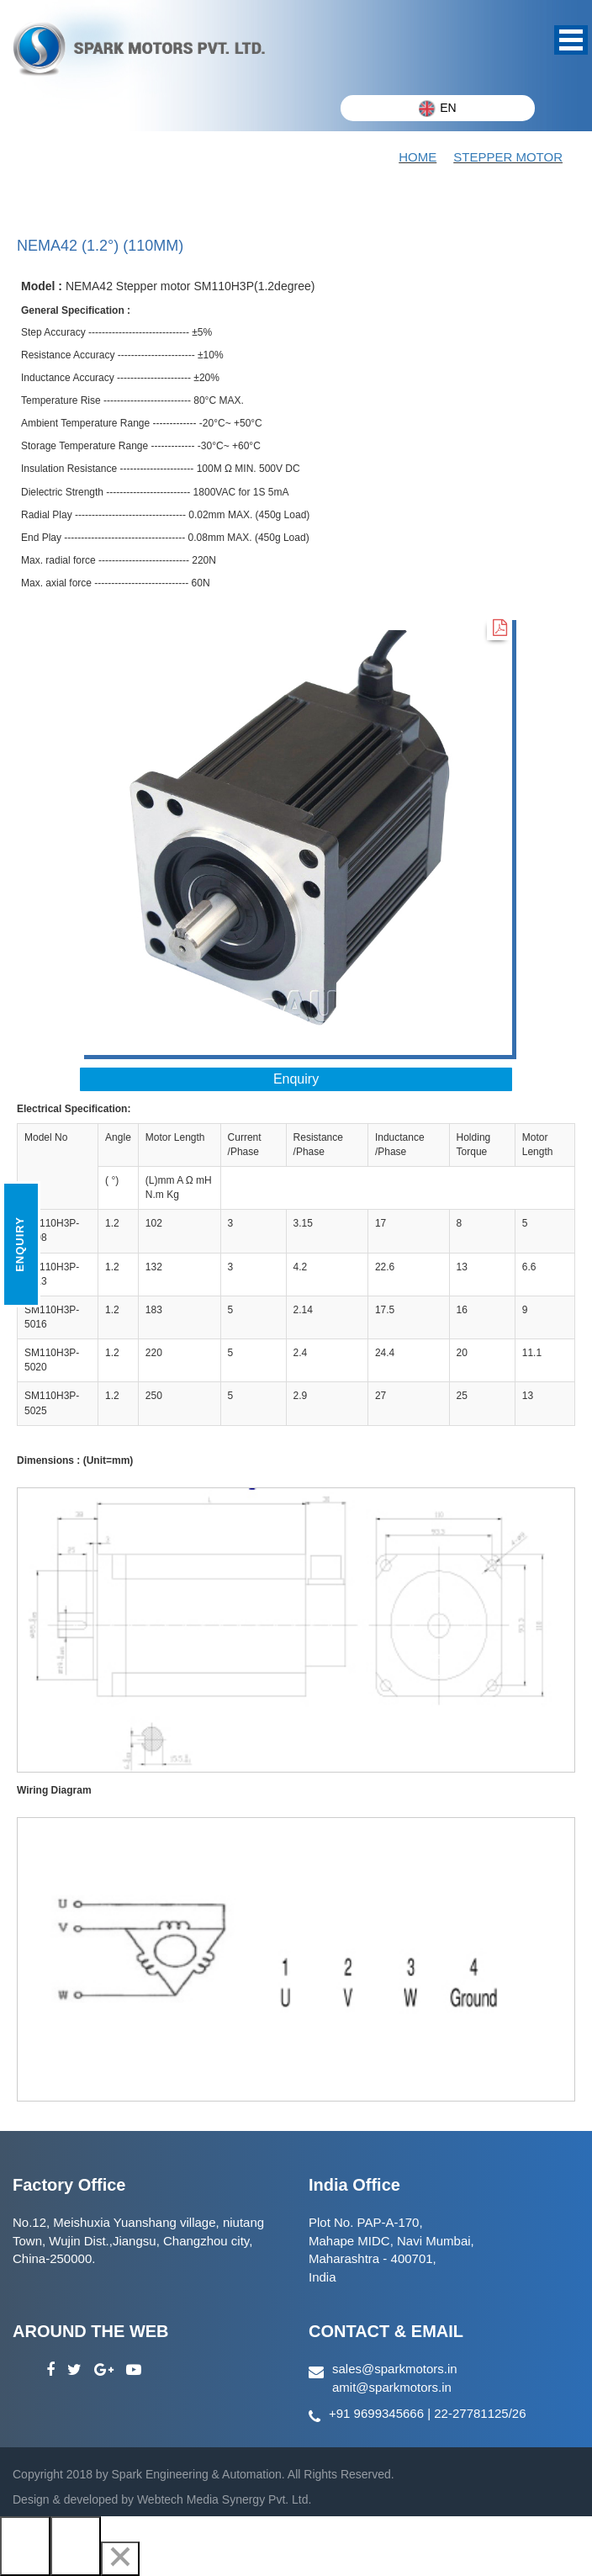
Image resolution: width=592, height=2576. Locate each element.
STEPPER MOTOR (508, 157)
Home (417, 157)
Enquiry (296, 1079)
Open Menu (571, 40)
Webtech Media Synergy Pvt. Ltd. (222, 2499)
